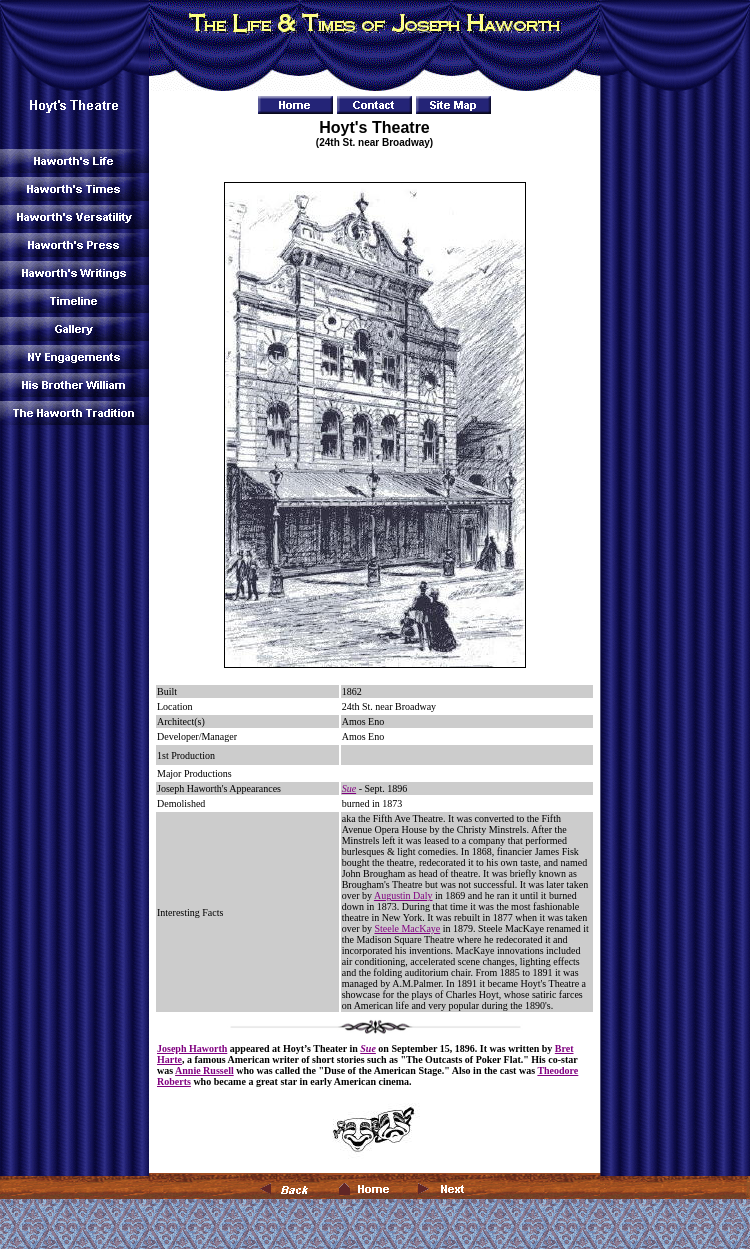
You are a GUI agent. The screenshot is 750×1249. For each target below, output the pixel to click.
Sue (349, 788)
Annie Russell (204, 1070)
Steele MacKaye (407, 928)
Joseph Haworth (192, 1048)
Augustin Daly (403, 895)
